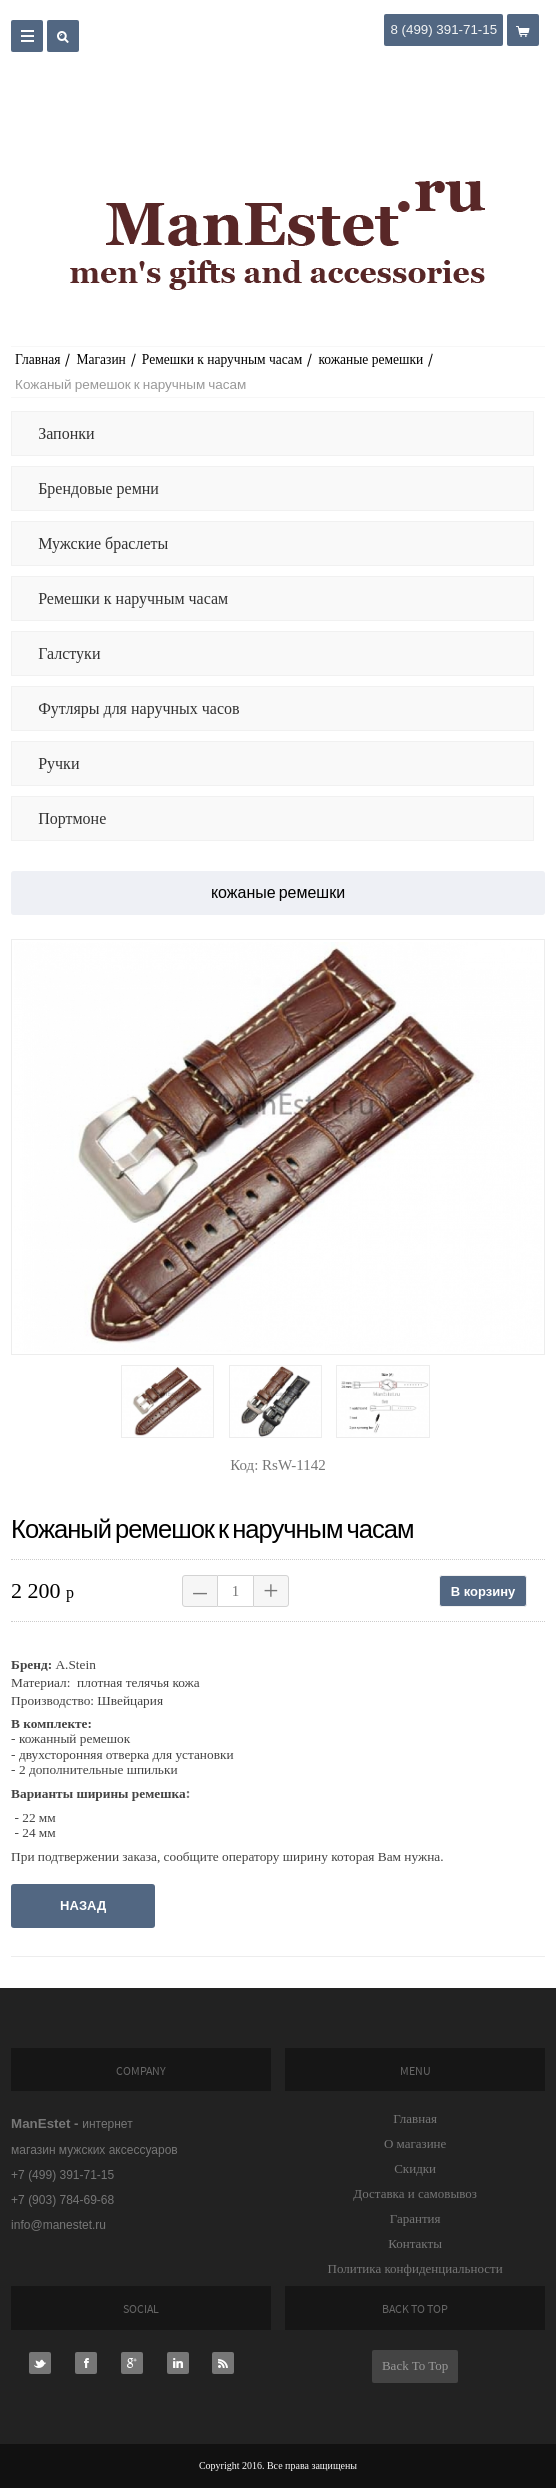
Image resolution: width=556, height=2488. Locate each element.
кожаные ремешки (370, 359)
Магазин (100, 359)
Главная (37, 359)
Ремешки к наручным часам (222, 359)
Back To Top (415, 2365)
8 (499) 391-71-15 (443, 29)
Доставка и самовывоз (415, 2193)
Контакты (415, 2243)
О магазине (415, 2143)
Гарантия (415, 2218)
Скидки (415, 2168)
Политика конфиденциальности (415, 2268)
